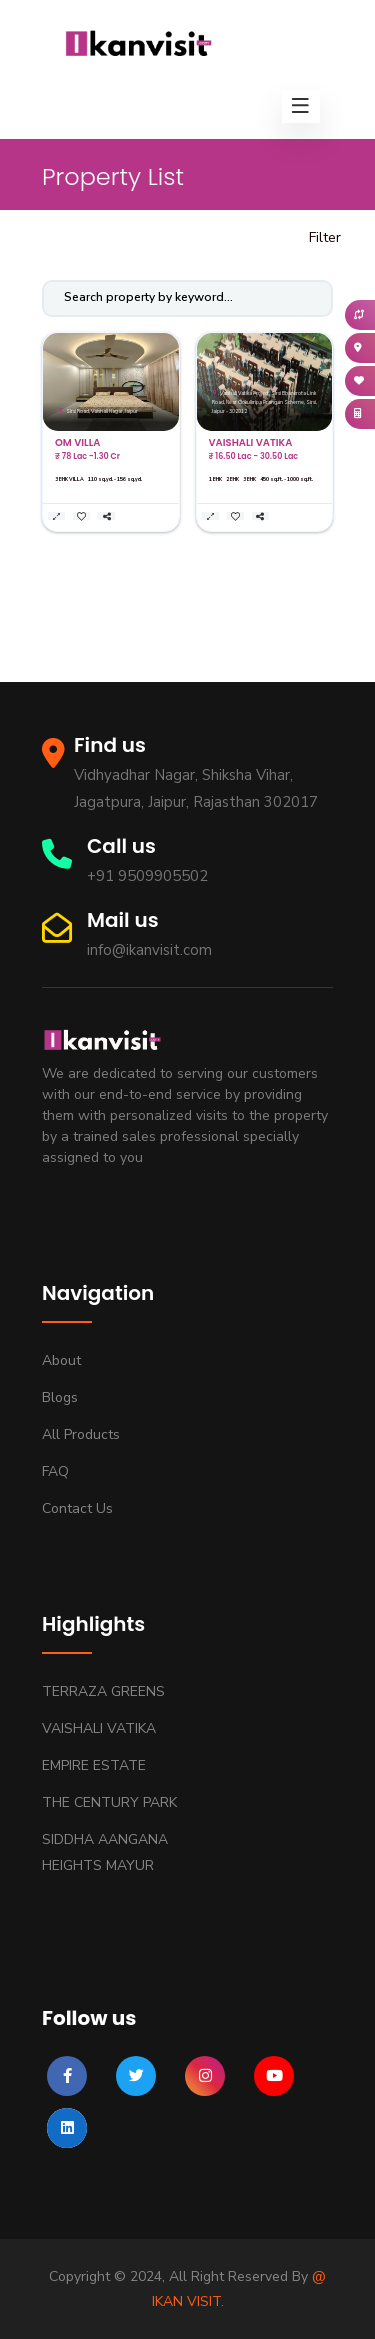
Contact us (77, 1508)
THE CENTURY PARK (109, 1802)
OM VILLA (77, 442)
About (61, 1360)
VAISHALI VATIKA (251, 442)
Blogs (60, 1397)
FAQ (55, 1471)
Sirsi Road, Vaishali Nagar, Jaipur (98, 411)
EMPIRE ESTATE (94, 1765)
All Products (81, 1434)
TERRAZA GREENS (103, 1691)
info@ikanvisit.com (149, 950)
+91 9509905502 (147, 876)
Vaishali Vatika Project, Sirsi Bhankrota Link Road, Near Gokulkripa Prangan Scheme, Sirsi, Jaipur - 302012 (264, 402)
